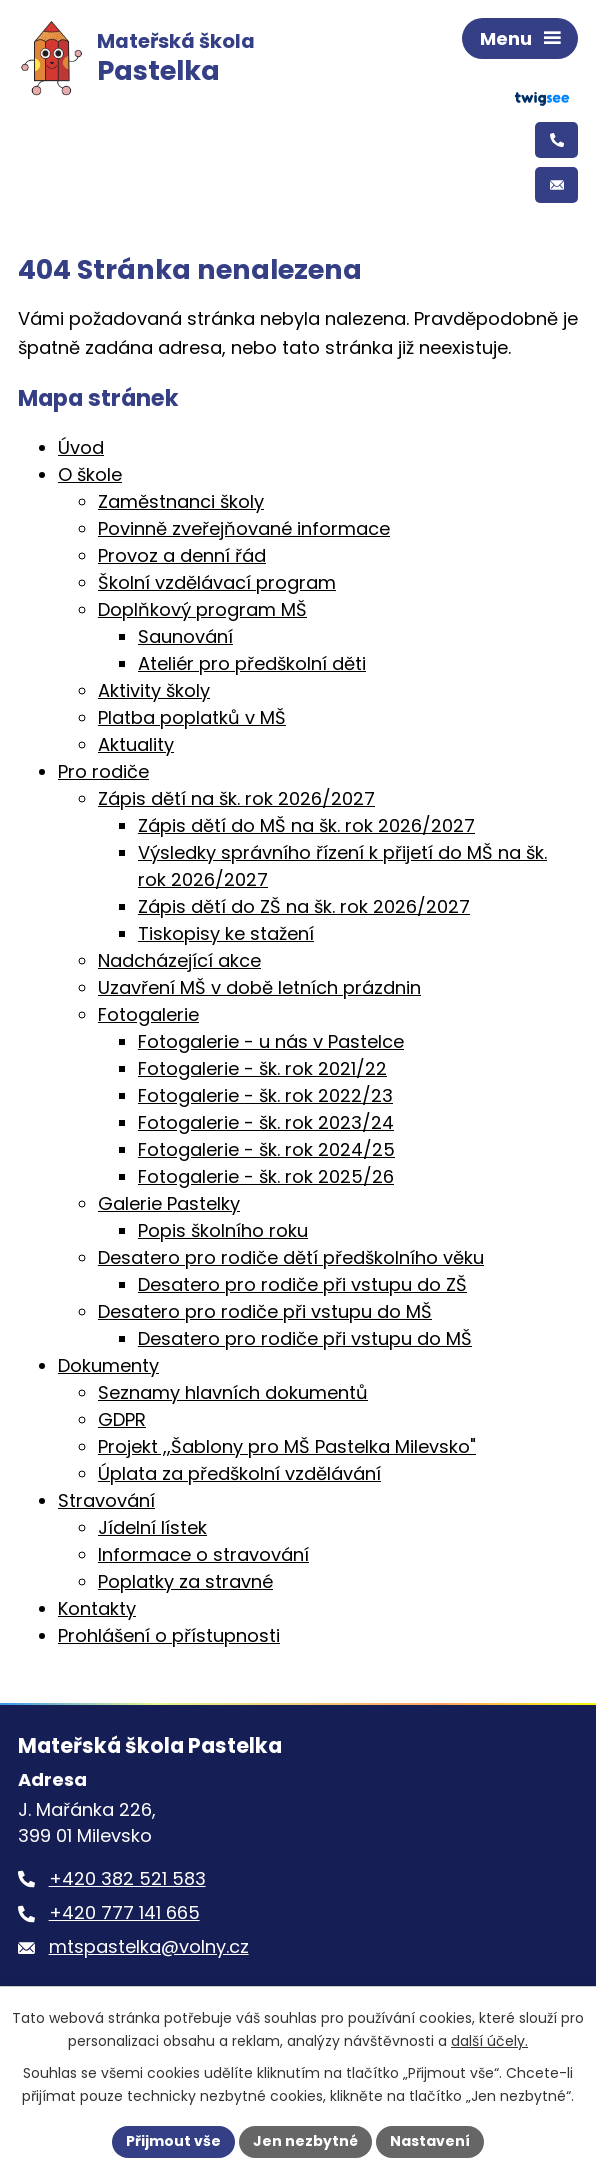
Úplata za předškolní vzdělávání (239, 1473)
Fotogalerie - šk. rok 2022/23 (265, 1095)
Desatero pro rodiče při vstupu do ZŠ (302, 1284)
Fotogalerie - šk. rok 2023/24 (266, 1122)
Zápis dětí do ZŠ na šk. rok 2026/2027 (304, 906)
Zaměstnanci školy (181, 501)
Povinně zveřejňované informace (244, 528)
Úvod (81, 447)
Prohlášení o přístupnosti (169, 1635)
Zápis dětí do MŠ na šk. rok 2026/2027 (306, 825)
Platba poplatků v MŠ (192, 717)
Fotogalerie (148, 1014)
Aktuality (136, 744)
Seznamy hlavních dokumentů (233, 1392)
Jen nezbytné (305, 2141)
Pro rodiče (103, 771)
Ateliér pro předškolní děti (252, 663)
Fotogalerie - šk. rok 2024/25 (266, 1149)
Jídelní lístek (152, 1527)
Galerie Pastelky (169, 1203)
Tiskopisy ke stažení (226, 933)
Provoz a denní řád (182, 555)
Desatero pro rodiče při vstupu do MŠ (265, 1311)
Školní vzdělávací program (217, 582)
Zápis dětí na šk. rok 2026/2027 (236, 798)
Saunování (185, 636)
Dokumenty (108, 1365)
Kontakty (97, 1608)
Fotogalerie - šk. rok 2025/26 (266, 1176)
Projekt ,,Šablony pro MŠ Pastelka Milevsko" (287, 1446)
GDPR (122, 1419)
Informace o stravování (203, 1554)
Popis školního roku (223, 1230)
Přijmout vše (173, 2141)
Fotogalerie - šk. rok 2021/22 (262, 1068)
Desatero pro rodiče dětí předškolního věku (291, 1257)
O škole (90, 474)
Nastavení (430, 2141)
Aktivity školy (154, 690)
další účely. (489, 2041)
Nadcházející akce (179, 960)
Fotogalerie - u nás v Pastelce (271, 1041)
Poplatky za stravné (185, 1581)
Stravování (106, 1500)
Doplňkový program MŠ (202, 609)
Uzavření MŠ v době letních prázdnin (259, 987)
